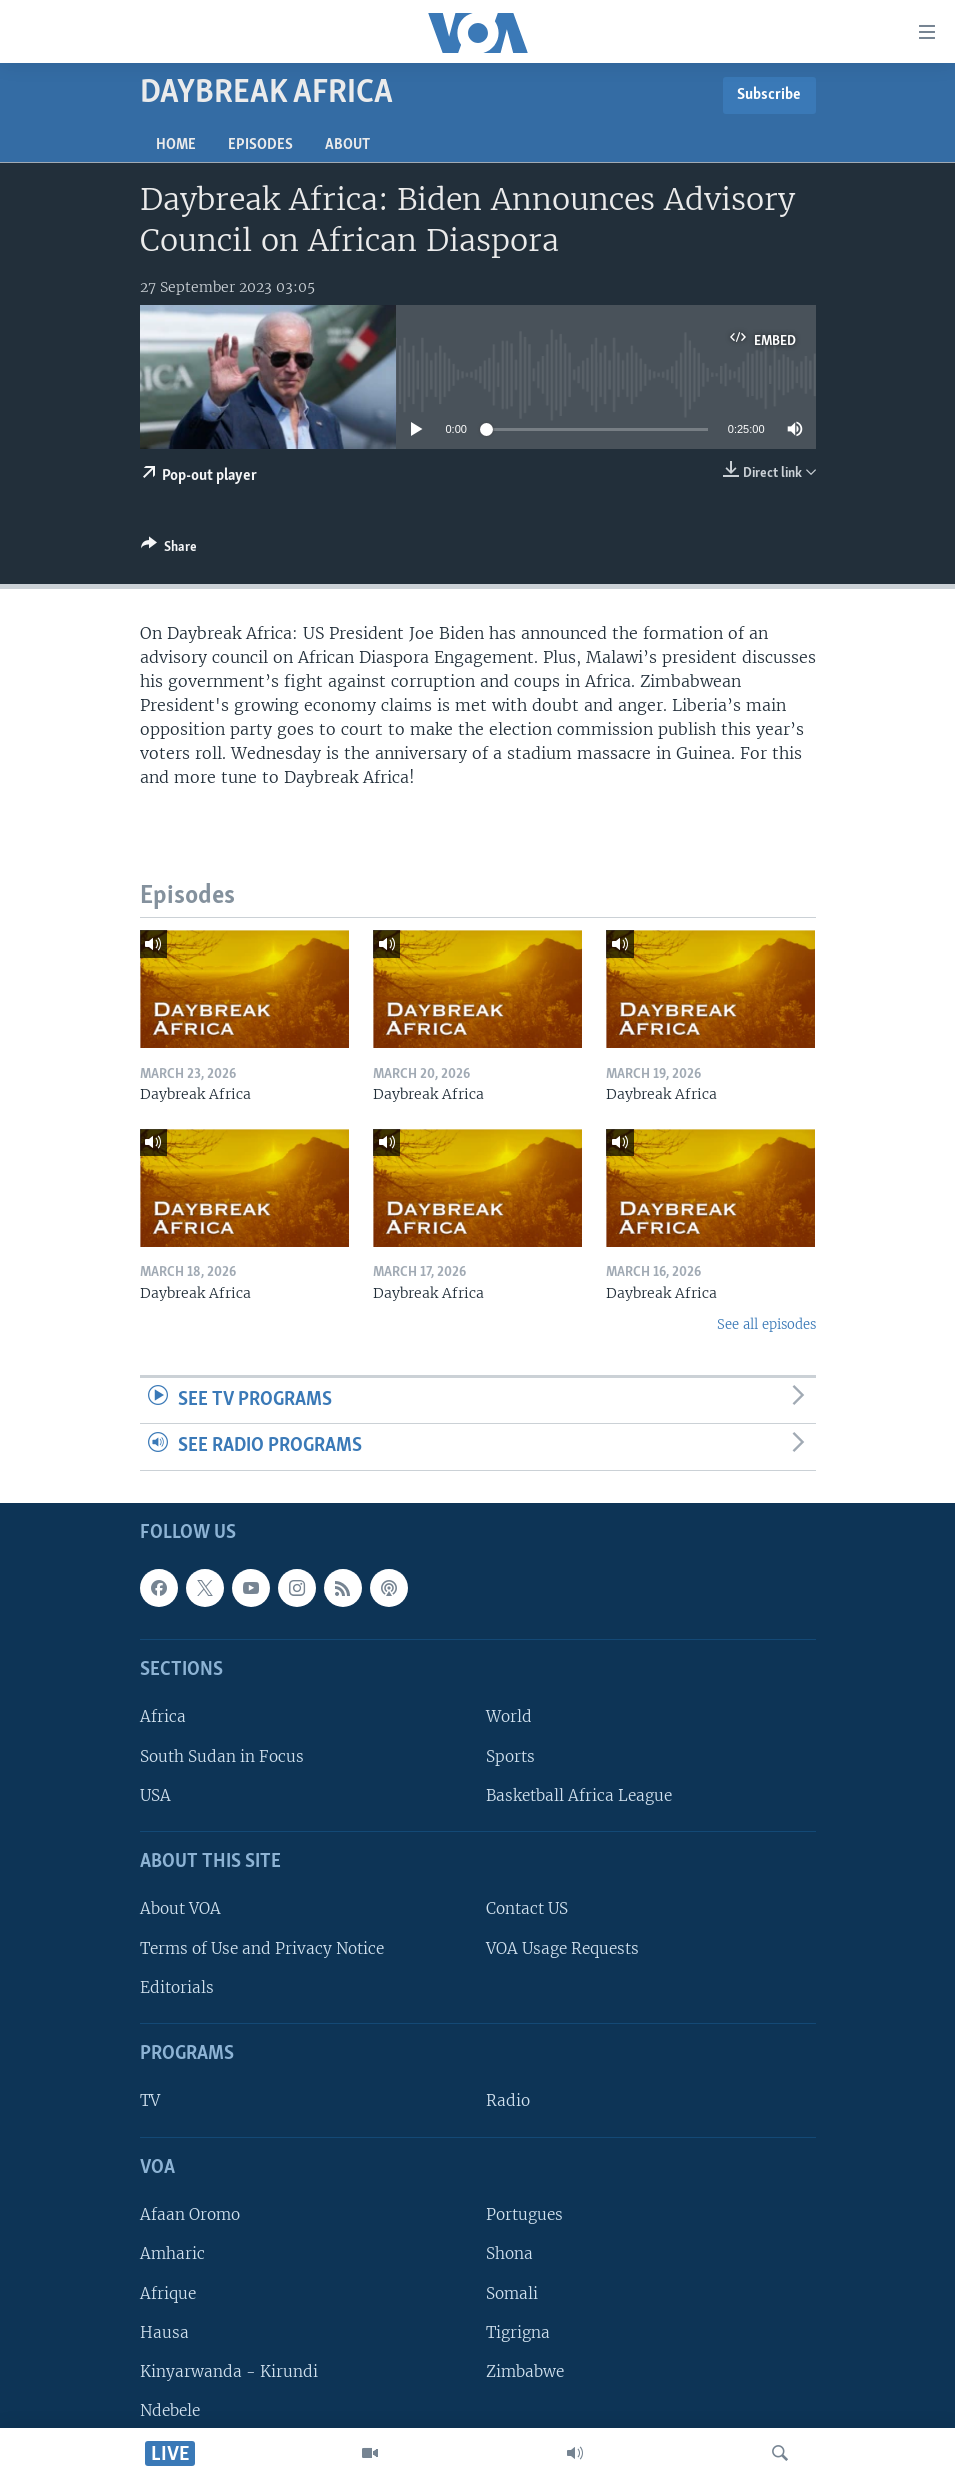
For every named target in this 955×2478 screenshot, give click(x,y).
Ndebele (170, 2410)
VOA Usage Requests (562, 1948)
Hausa (164, 2332)
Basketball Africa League (579, 1795)
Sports (510, 1756)
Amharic (172, 2253)
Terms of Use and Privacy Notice (262, 1948)
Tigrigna (518, 2332)
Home (176, 145)
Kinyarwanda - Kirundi (229, 2371)
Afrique (168, 2293)
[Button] (169, 550)
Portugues (524, 2214)
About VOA (180, 1909)
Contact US (527, 1909)
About (347, 145)
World (509, 1716)
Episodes (260, 145)
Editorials (177, 1987)
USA (155, 1795)
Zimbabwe (525, 2371)
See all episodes (766, 1324)
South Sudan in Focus (222, 1756)
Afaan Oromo (190, 2214)
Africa (163, 1716)
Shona (509, 2253)
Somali (512, 2293)
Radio (508, 2101)
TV (150, 2101)
